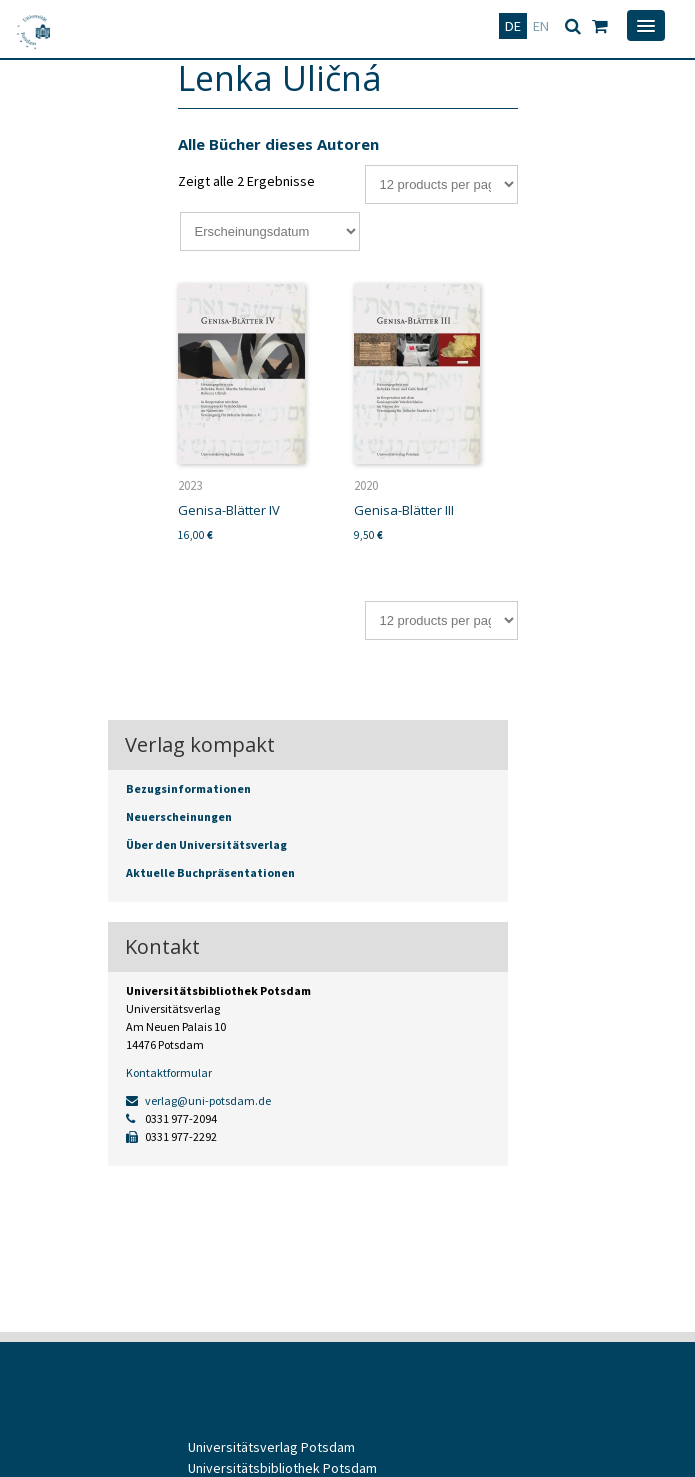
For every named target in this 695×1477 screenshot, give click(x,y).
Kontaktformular (169, 1072)
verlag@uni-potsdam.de (198, 1100)
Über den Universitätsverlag (206, 844)
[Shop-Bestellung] (270, 231)
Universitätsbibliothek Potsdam (282, 1468)
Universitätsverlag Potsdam (271, 1447)
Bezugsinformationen (188, 788)
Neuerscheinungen (179, 816)
